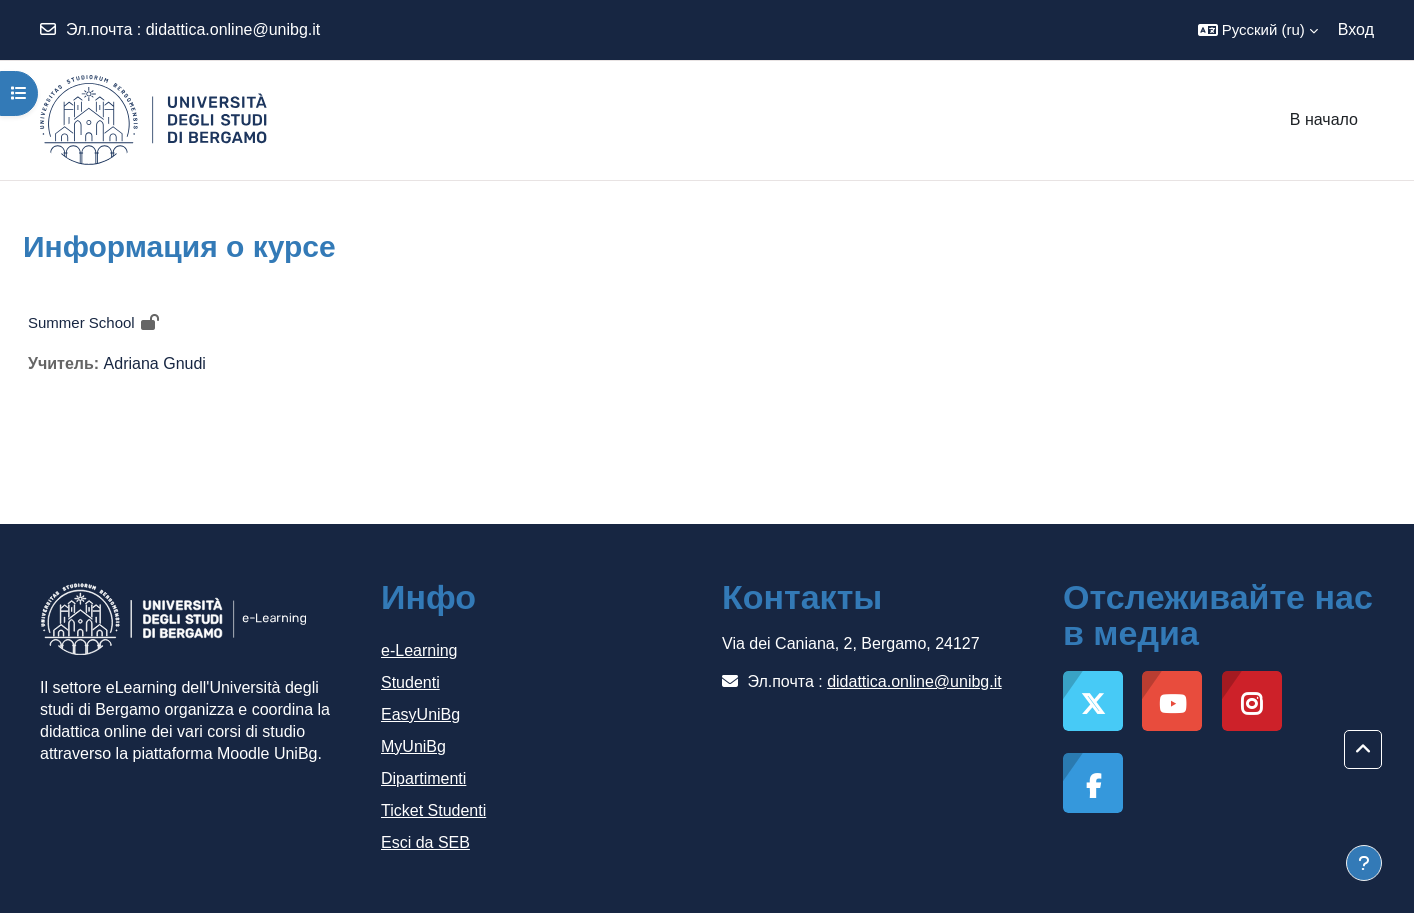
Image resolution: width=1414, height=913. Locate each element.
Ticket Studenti (433, 810)
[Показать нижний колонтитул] (1364, 863)
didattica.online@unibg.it (233, 29)
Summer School (81, 322)
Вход (1356, 29)
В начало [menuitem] (1324, 119)
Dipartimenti (423, 778)
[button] (1258, 30)
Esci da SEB (425, 842)
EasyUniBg (420, 714)
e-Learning (419, 650)
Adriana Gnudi (155, 363)
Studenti (410, 682)
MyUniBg (413, 746)
